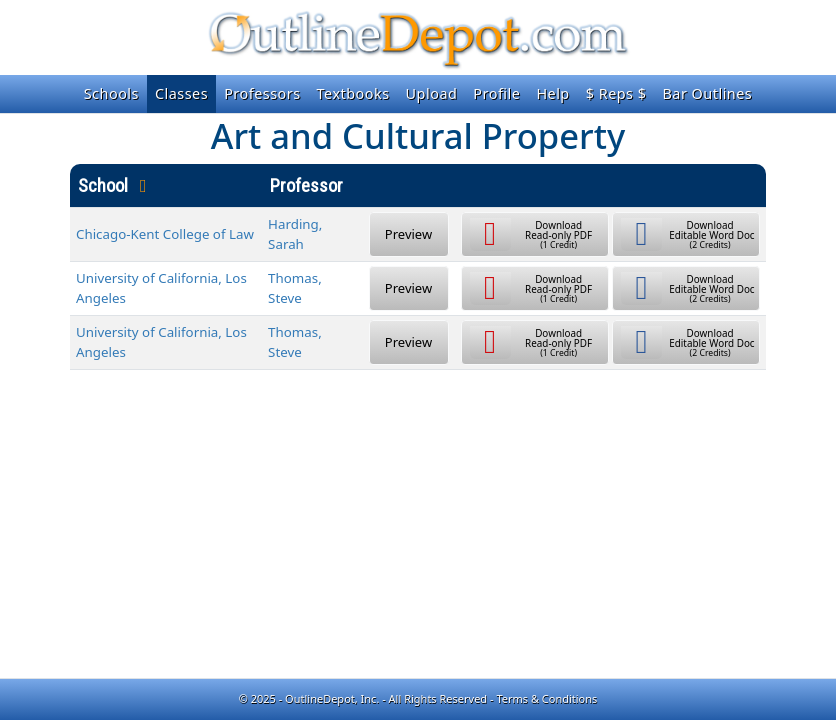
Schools (111, 93)
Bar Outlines (707, 93)
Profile (496, 93)
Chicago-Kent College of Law (165, 234)
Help (552, 93)
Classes (181, 93)
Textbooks (353, 93)
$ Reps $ (616, 93)
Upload (432, 93)
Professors (262, 93)
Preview (408, 234)
